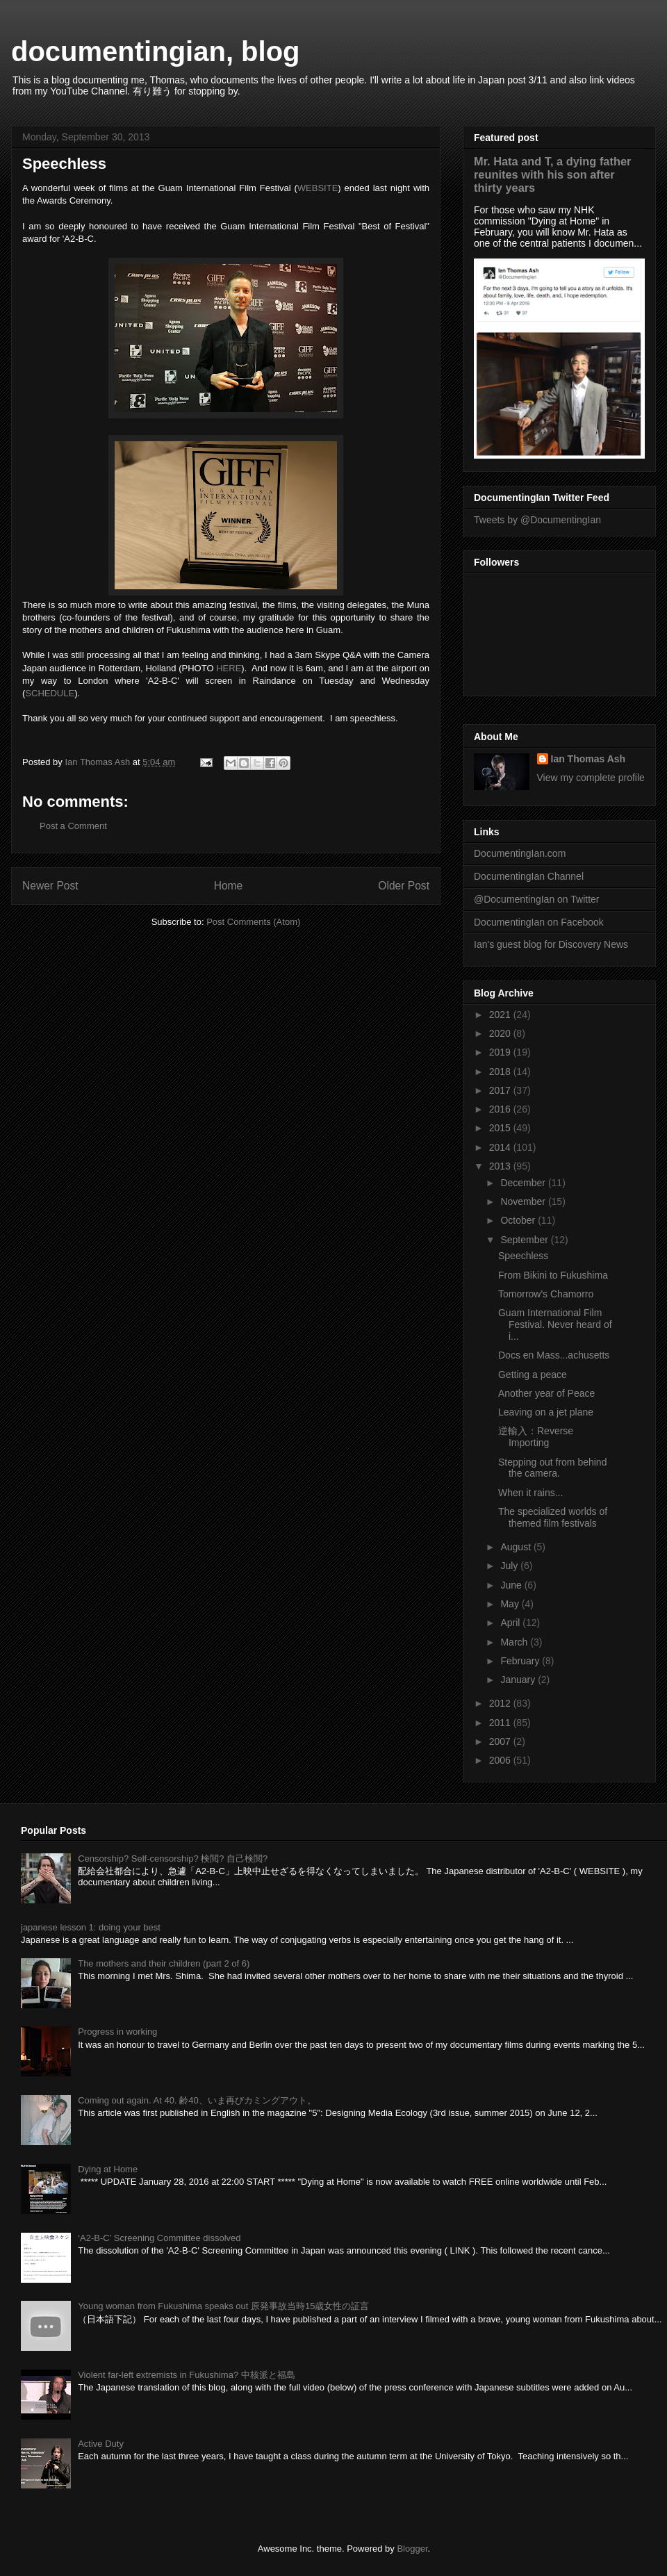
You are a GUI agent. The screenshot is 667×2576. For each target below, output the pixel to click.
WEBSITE (317, 188)
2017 (501, 1090)
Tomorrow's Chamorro (545, 1293)
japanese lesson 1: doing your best (90, 1927)
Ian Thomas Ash (588, 758)
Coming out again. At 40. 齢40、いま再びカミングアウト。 (196, 2100)
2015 (501, 1127)
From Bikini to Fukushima (553, 1275)
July (510, 1565)
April (511, 1622)
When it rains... (530, 1492)
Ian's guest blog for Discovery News (551, 944)
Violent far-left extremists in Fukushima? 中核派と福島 (186, 2375)
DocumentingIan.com (520, 853)
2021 (501, 1014)
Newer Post (50, 886)
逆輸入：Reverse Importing (535, 1436)
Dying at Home (108, 2169)
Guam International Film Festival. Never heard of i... (555, 1324)
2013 (501, 1166)
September (525, 1239)
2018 (501, 1071)
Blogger (412, 2548)
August (516, 1546)
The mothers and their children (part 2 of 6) (163, 1963)
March (515, 1642)
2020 (501, 1033)
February (521, 1660)
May (510, 1603)
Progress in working (117, 2031)
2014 (501, 1147)
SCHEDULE (49, 693)
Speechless (523, 1255)
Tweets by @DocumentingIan (537, 519)
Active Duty (101, 2443)
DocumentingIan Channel (529, 876)
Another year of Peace (546, 1393)
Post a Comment (73, 826)
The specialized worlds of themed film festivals (552, 1517)
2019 (501, 1052)
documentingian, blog (155, 51)
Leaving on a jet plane (545, 1412)
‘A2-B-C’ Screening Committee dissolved (159, 2238)
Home (228, 886)
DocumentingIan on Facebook (539, 922)
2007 (501, 1741)
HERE (228, 668)
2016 (501, 1109)
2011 (501, 1722)
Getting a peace (532, 1374)
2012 (501, 1703)
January (519, 1679)
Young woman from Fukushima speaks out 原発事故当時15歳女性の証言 (223, 2306)
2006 (501, 1760)
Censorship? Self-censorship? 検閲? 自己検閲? (172, 1858)
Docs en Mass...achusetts (553, 1355)
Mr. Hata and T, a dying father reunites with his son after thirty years (552, 174)
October (519, 1220)
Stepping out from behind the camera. (552, 1468)
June (512, 1585)
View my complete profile (591, 777)
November (523, 1201)
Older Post (403, 886)
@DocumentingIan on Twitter (537, 899)
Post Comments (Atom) (253, 922)
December (523, 1182)
